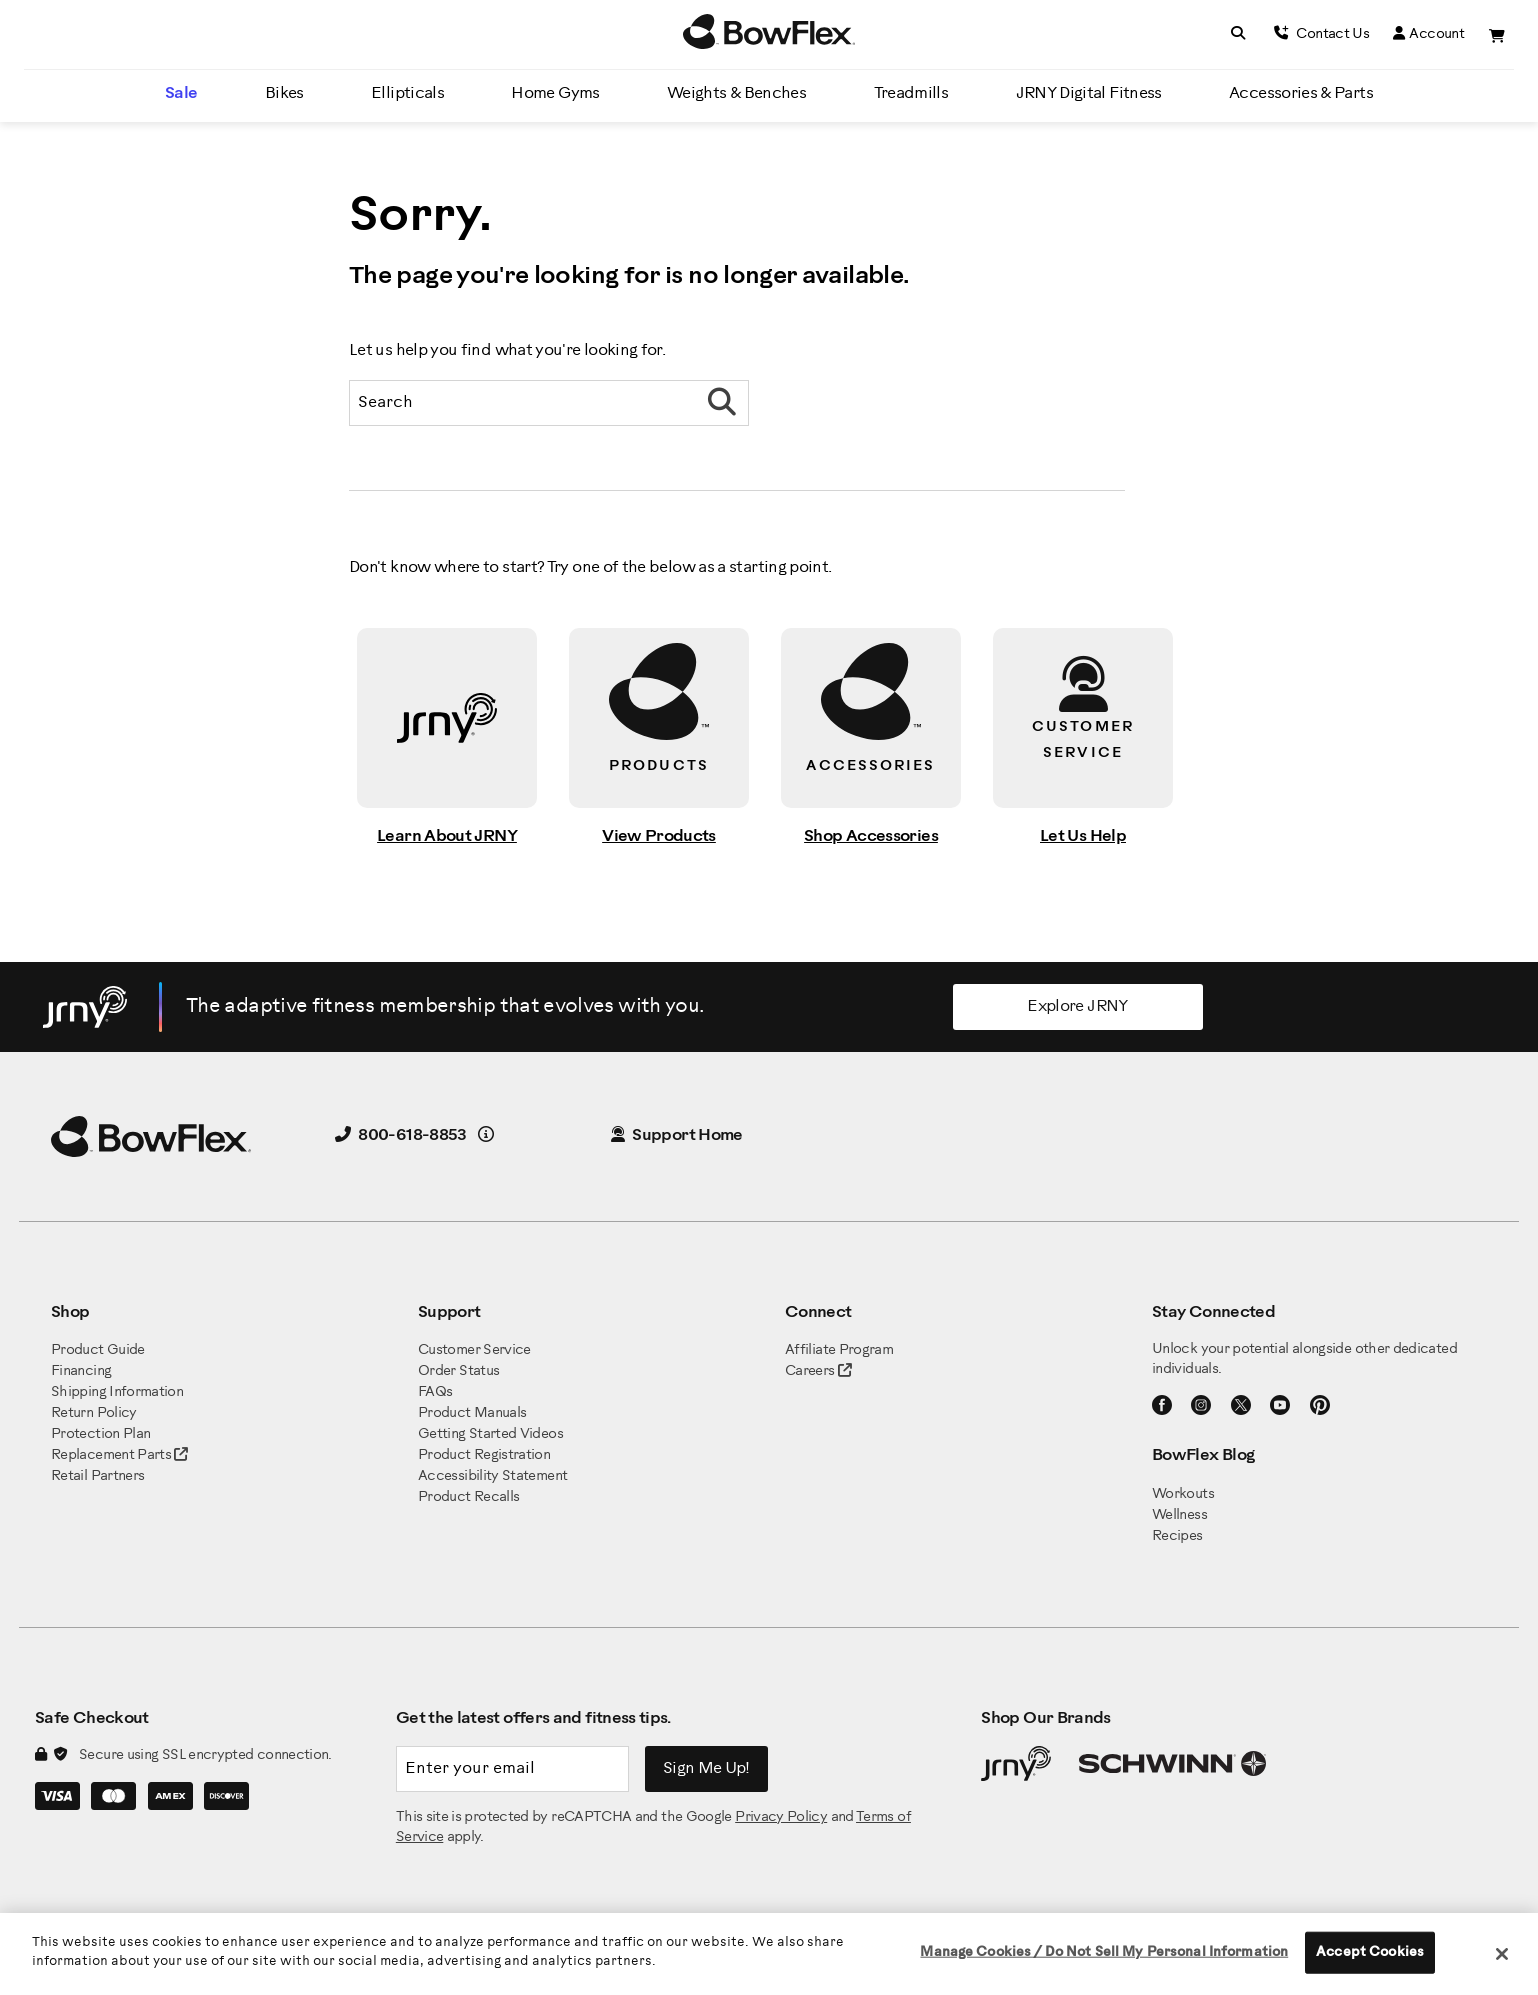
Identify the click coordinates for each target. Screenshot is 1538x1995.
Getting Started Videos (490, 1434)
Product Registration (484, 1455)
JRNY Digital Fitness (1089, 93)
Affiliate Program (839, 1350)
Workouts (1183, 1494)
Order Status (458, 1371)
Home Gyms (555, 93)
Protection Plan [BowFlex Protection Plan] (100, 1434)
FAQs (435, 1392)
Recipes (1177, 1536)
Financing (81, 1371)
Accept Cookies (1370, 1952)
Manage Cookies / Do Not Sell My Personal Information (1104, 1952)
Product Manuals (472, 1413)
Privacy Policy (781, 1817)
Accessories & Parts (1301, 93)
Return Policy (94, 1413)
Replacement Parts (119, 1455)
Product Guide (98, 1350)
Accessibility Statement (492, 1476)
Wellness (1179, 1515)
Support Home (677, 1135)
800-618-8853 (401, 1135)
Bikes (284, 93)
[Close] (1502, 1954)
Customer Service (474, 1350)
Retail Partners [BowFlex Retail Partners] (97, 1476)
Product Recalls (468, 1497)
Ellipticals (407, 93)
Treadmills (911, 93)
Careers (810, 1371)
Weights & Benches (736, 93)
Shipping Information (117, 1392)
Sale (181, 93)
